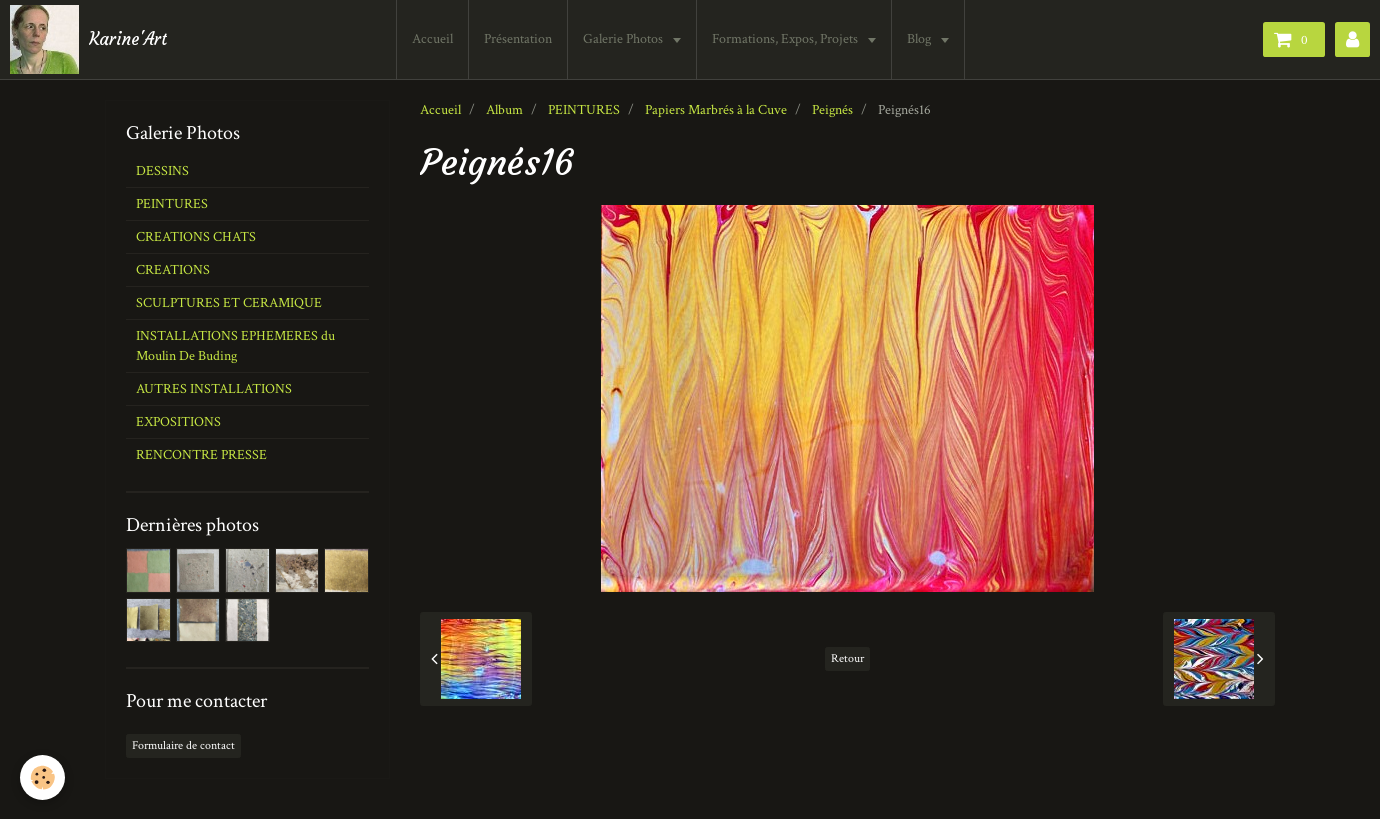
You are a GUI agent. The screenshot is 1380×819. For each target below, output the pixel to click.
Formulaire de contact (183, 745)
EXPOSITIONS (178, 422)
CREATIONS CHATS (196, 237)
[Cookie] (42, 777)
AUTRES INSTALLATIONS (214, 389)
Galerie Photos (624, 39)
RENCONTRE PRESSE (201, 455)
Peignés (832, 110)
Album (504, 110)
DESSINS (162, 171)
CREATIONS (173, 270)
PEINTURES (584, 110)
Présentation (518, 39)
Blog (920, 39)
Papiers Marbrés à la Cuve (716, 110)
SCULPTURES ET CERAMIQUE (229, 303)
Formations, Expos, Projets (786, 39)
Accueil (432, 39)
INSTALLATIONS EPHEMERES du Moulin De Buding (235, 346)
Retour (847, 658)
